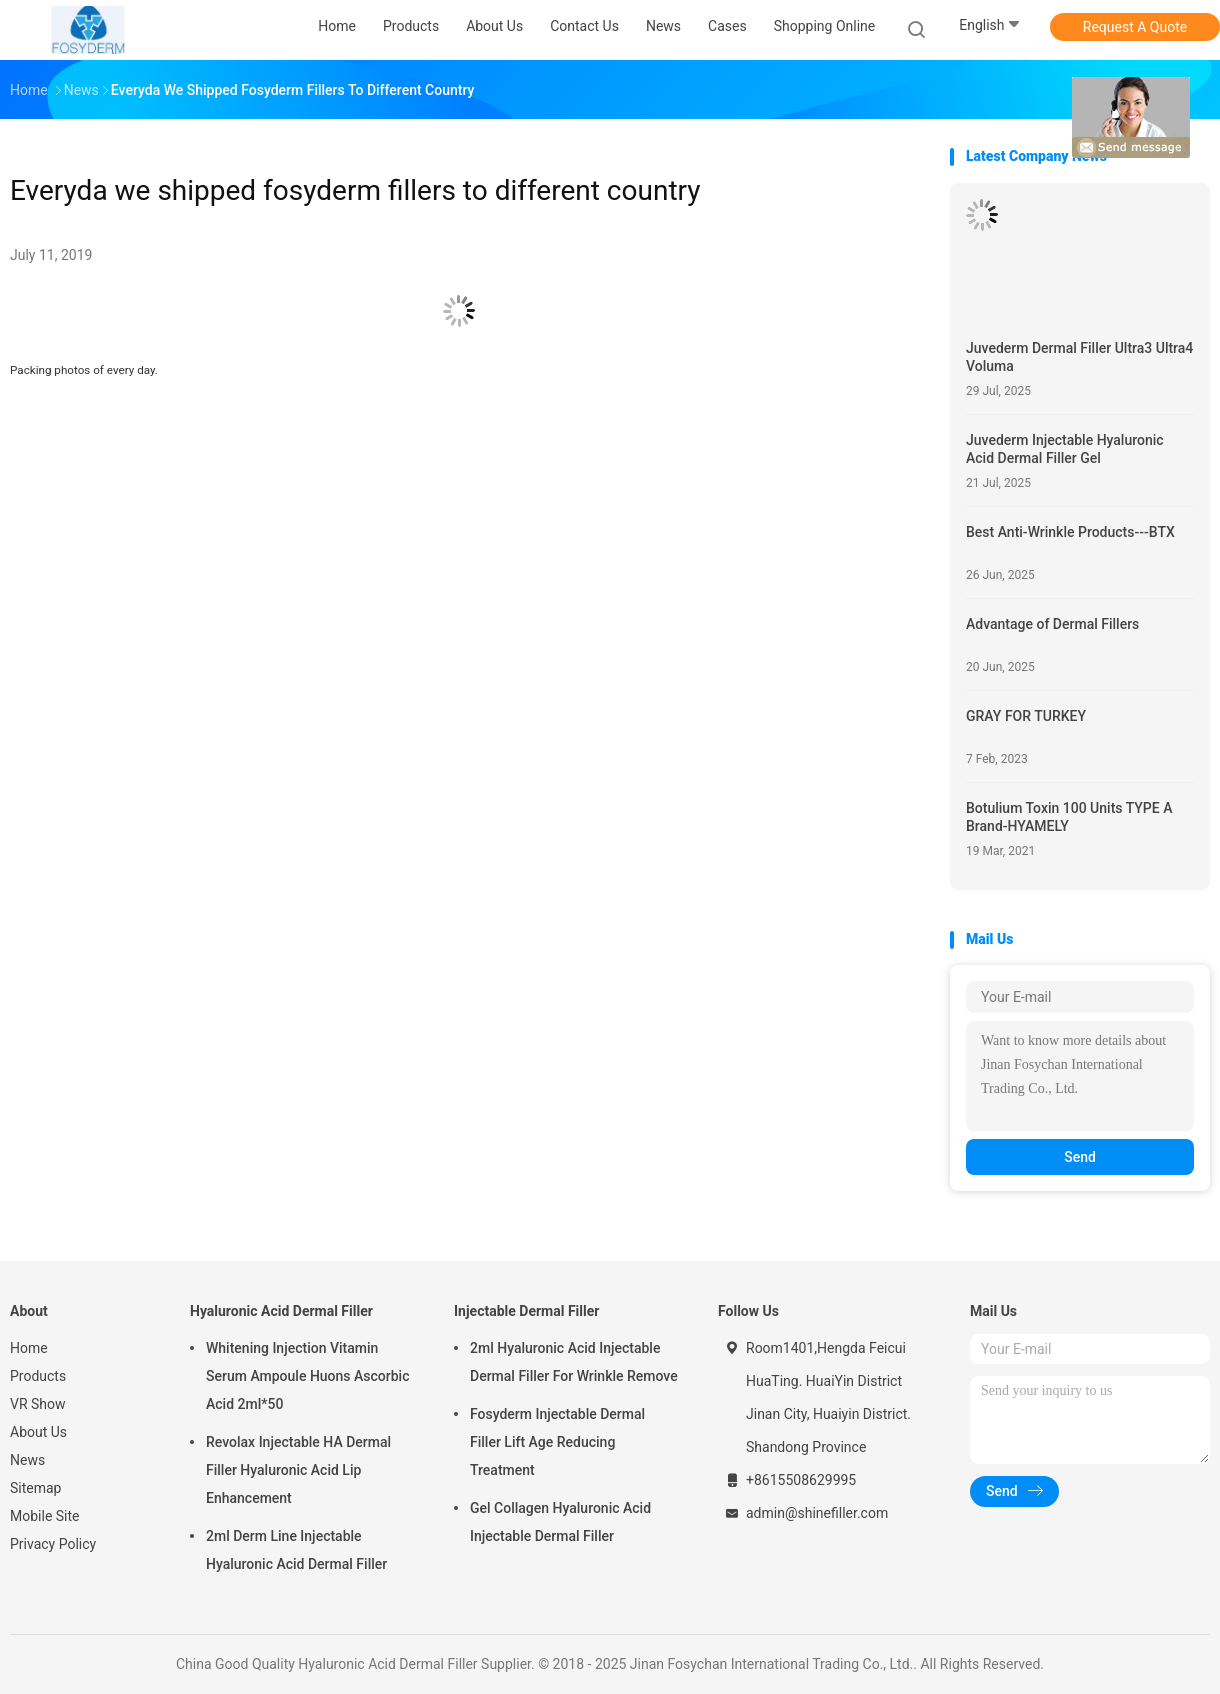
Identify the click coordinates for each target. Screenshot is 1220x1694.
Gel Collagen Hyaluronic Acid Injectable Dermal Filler (560, 1522)
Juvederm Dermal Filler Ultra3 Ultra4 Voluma (1079, 357)
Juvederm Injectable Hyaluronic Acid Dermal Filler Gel (1065, 449)
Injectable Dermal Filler (526, 1311)
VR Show (38, 1404)
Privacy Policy (53, 1544)
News (27, 1460)
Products (38, 1376)
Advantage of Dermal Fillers (1052, 624)
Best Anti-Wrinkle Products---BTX (1070, 532)
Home (29, 1348)
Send (1080, 1157)
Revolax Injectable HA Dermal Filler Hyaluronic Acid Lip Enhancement (298, 1470)
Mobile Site (45, 1516)
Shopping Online (825, 26)
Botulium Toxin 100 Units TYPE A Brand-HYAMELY (1069, 817)
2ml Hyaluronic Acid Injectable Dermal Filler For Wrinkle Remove (574, 1362)
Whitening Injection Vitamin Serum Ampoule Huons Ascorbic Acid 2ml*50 (307, 1376)
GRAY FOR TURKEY (1026, 716)
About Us (38, 1432)
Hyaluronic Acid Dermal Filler (281, 1311)
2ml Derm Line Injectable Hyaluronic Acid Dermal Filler (296, 1550)
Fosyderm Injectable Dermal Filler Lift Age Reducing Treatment (557, 1442)
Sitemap (35, 1488)
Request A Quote (1135, 27)
